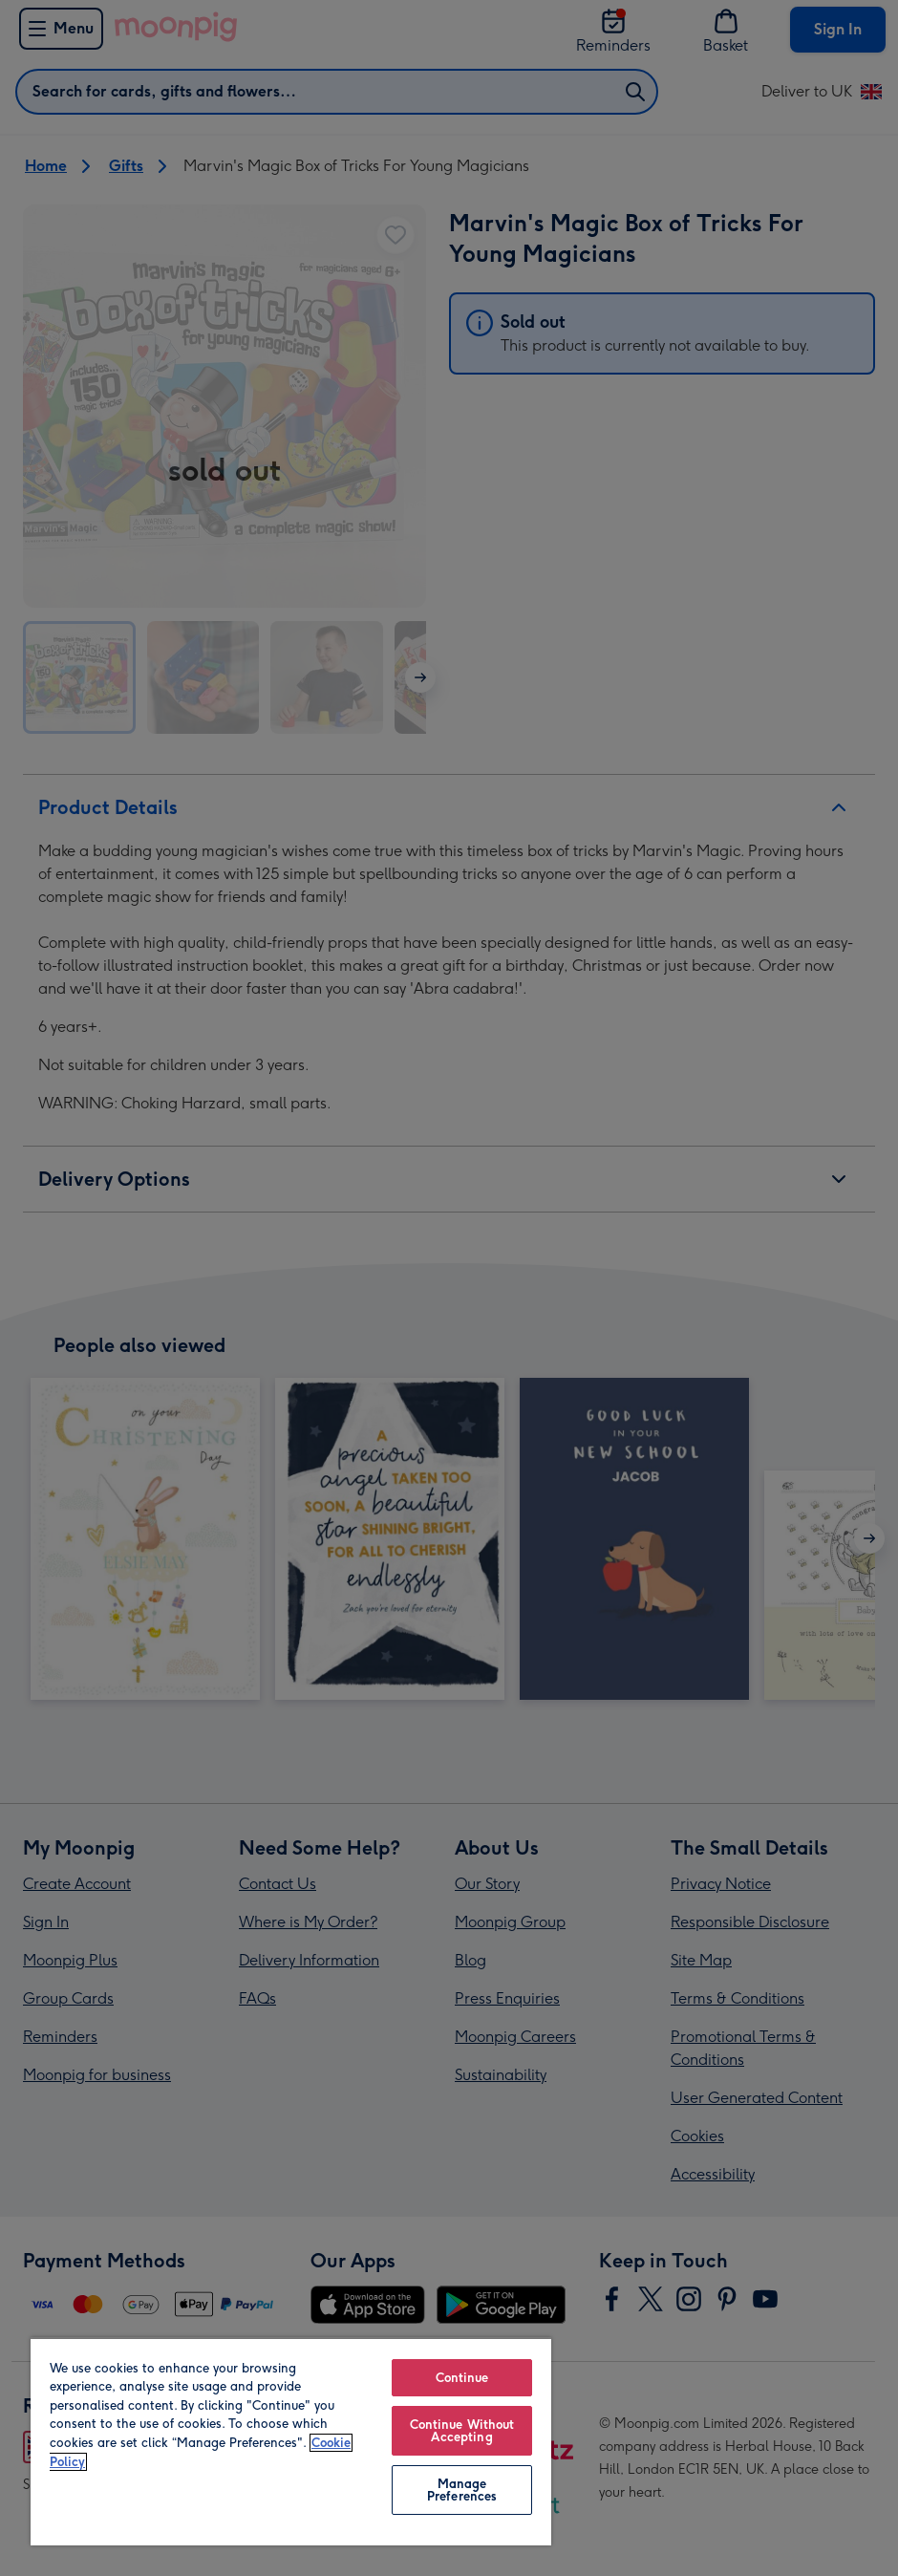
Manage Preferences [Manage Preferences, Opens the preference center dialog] (462, 2490)
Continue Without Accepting (462, 2430)
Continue (462, 2378)
